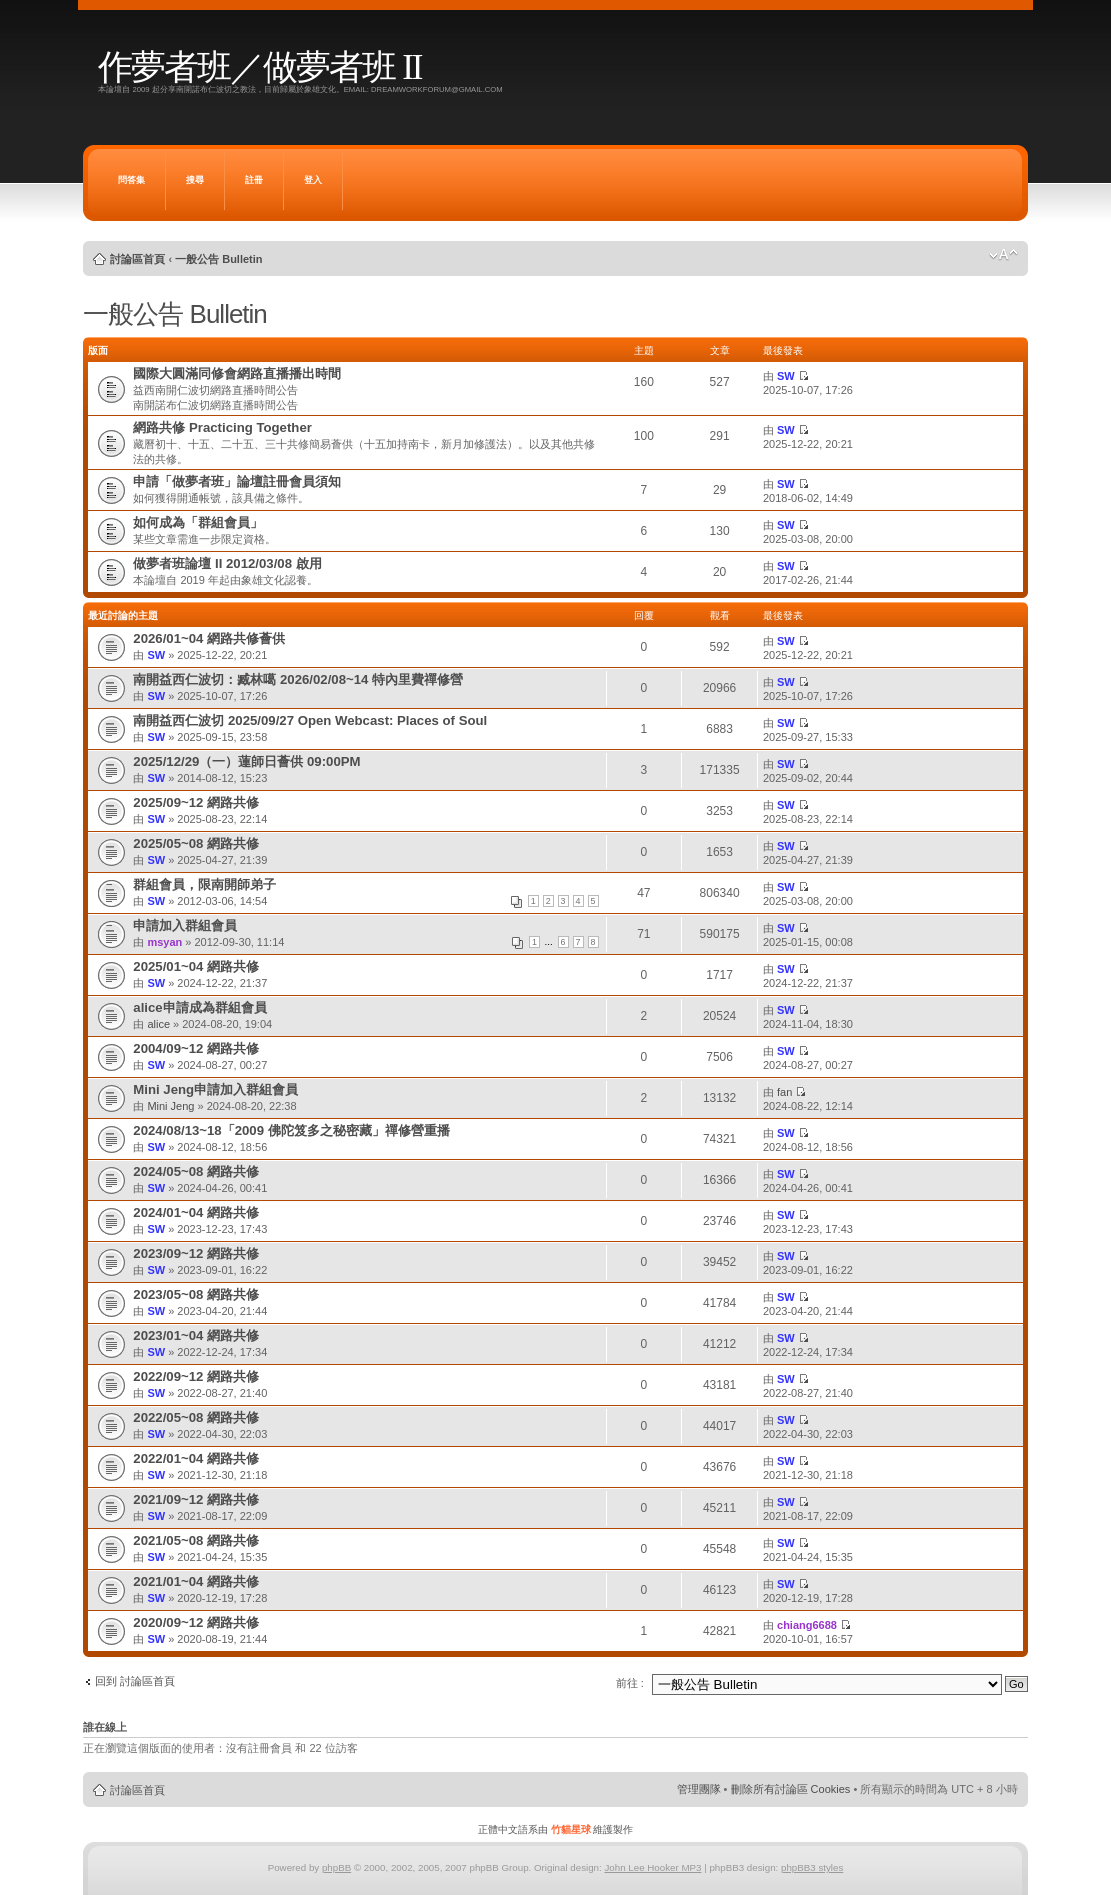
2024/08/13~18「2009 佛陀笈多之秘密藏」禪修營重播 (291, 1130)
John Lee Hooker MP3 (652, 1867)
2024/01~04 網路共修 (196, 1212)
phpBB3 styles (812, 1867)
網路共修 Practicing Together (222, 427)
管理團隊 (699, 1789)
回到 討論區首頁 (135, 1681)
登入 (313, 180)
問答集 (131, 180)
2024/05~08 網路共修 (196, 1171)
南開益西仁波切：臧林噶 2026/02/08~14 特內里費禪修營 (298, 679)
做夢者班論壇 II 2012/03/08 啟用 (227, 563)
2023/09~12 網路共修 (196, 1253)
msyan (164, 942)
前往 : (630, 1683)
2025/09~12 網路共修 (196, 802)
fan (784, 1092)
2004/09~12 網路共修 (196, 1048)
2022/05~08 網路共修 (196, 1417)
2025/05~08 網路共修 (196, 843)
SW (786, 376)
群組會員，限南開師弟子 (204, 884)
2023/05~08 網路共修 (196, 1294)
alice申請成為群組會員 (199, 1007)
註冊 (254, 180)
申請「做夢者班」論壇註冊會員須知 (237, 481)
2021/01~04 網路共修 (196, 1581)
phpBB (336, 1867)
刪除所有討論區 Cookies (791, 1789)
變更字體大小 (1003, 255)
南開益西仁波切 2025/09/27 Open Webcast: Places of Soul (310, 720)
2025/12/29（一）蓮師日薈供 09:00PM (246, 761)
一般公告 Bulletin (218, 259)
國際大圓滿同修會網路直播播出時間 (237, 373)
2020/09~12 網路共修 (196, 1622)
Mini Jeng (170, 1106)
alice (158, 1024)
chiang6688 (807, 1625)
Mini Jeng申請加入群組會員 (215, 1089)
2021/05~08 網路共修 (196, 1540)
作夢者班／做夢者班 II (259, 67)
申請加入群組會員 (185, 925)
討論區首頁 (137, 259)
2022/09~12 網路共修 (196, 1376)
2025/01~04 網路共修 (196, 966)
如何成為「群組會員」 (198, 522)
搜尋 (195, 180)
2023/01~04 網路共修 (196, 1335)
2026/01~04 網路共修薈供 (209, 638)
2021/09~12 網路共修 (196, 1499)
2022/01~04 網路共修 (196, 1458)
